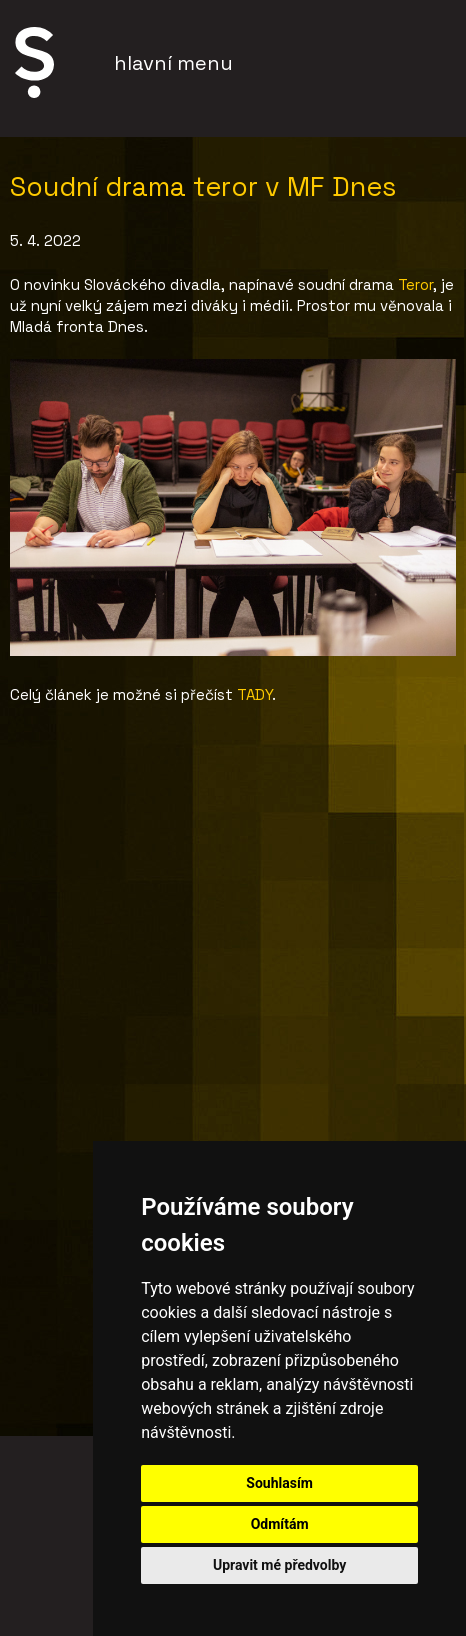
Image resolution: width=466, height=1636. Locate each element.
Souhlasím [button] (279, 1483)
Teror (415, 284)
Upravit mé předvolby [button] (279, 1565)
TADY (254, 694)
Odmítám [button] (280, 1524)
